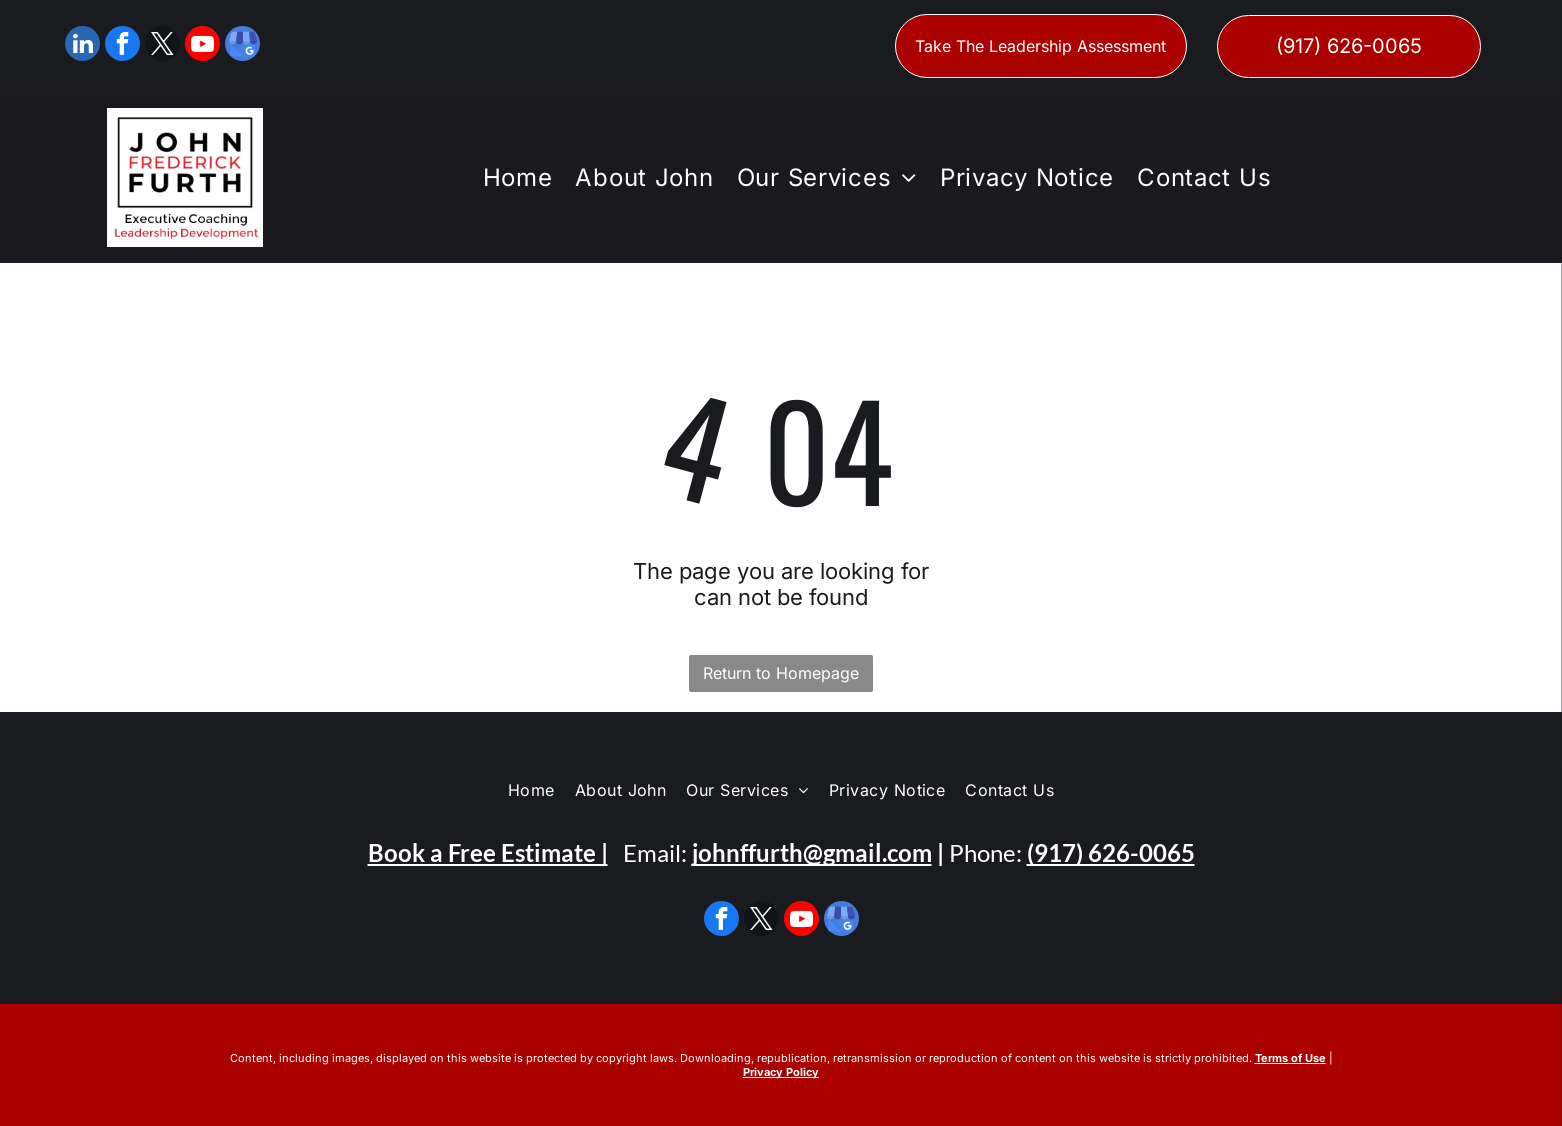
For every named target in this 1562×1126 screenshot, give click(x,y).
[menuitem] (514, 177)
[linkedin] (82, 46)
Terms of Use (1290, 1058)
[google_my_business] (242, 46)
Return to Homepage (781, 673)
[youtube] (202, 46)
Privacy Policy (781, 1072)
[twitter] (162, 46)
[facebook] (122, 46)
